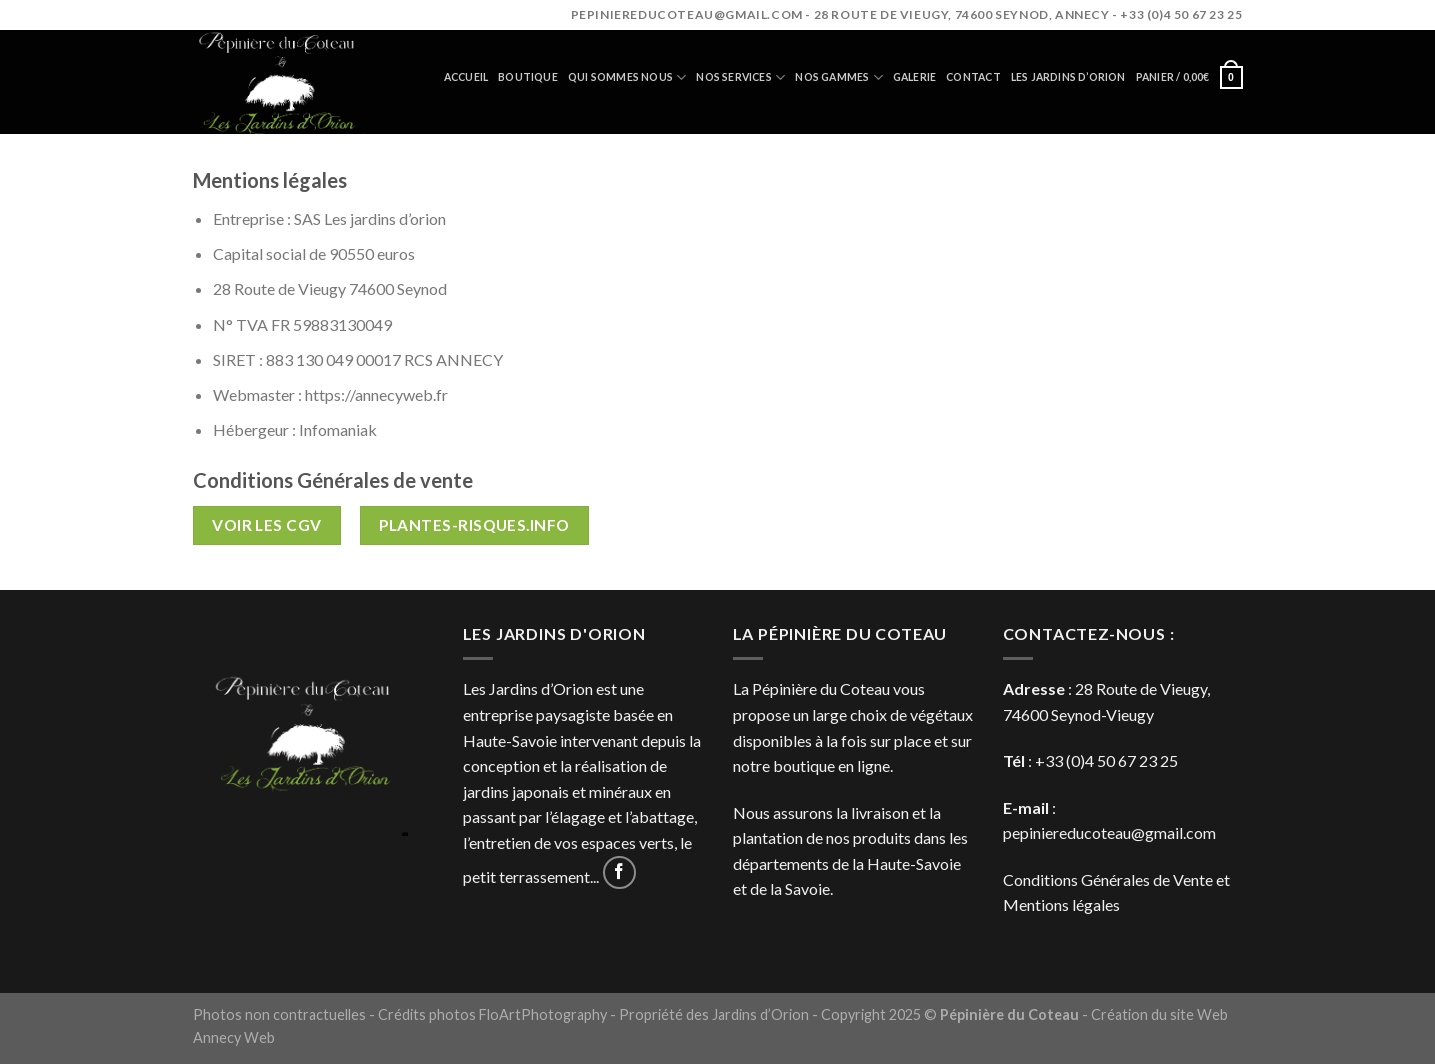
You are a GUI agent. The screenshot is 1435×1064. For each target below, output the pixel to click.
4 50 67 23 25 (1131, 760)
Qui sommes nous (627, 77)
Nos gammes (839, 77)
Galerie (914, 77)
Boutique (528, 77)
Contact (973, 77)
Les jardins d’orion (1068, 77)
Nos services (740, 77)
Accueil (466, 77)
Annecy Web (234, 1037)
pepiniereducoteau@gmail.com (1109, 832)
